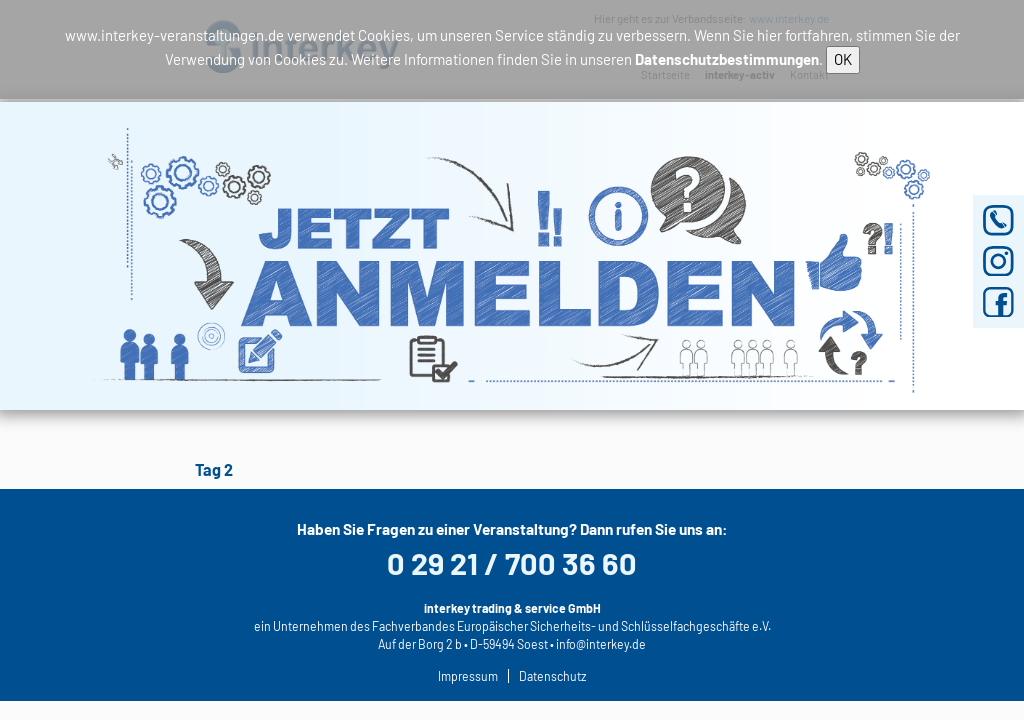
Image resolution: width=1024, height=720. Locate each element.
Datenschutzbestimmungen (727, 59)
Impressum (468, 676)
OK (843, 59)
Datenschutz (552, 676)
